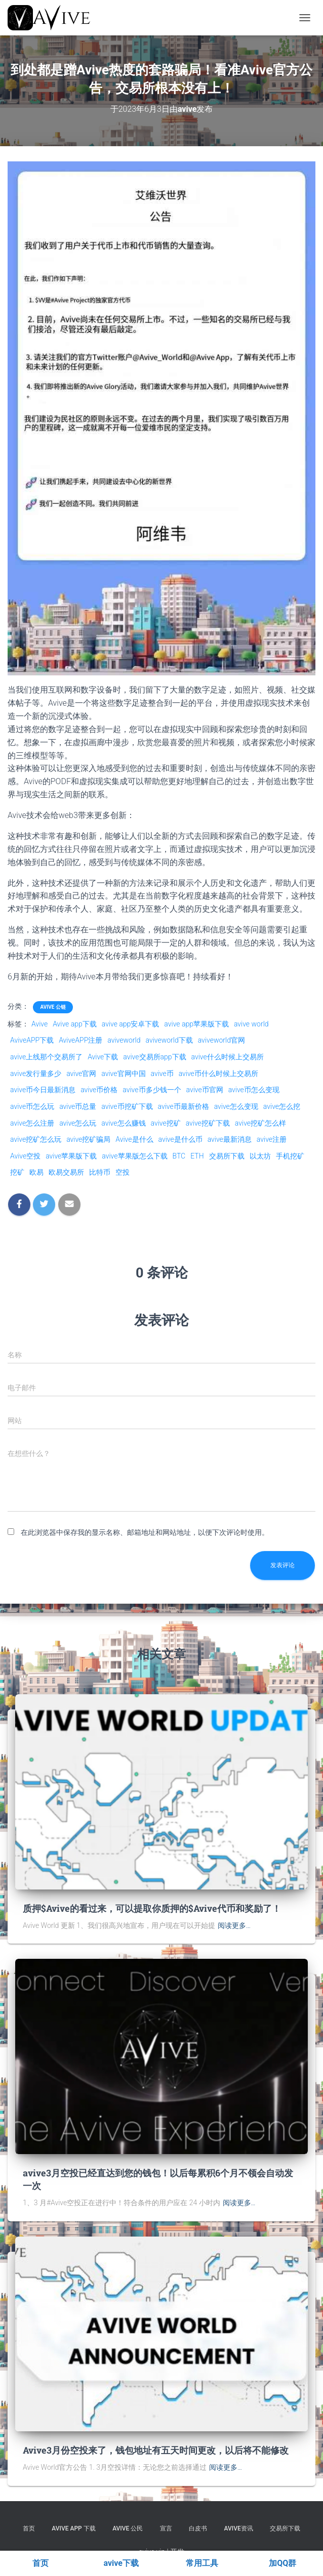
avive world (251, 1024)
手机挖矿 (290, 1156)
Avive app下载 (75, 1024)
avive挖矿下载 (208, 1123)
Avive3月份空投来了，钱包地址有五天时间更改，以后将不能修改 (156, 2450)
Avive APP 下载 (73, 2528)
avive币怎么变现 (253, 1090)
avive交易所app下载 (154, 1057)
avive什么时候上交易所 (227, 1057)
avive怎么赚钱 (123, 1123)
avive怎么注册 (32, 1123)
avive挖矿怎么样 (260, 1123)
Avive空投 (25, 1156)
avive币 (162, 1073)
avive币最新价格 (183, 1106)
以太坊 (260, 1156)
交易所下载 (227, 1156)
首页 (29, 2528)
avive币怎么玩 (32, 1106)
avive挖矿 (166, 1123)
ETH (197, 1156)
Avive (39, 1024)
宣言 (166, 2528)
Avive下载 (103, 1057)
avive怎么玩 (77, 1123)
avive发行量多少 (35, 1073)
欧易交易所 (66, 1172)
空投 (122, 1172)
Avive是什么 (134, 1139)
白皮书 (198, 2528)
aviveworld (123, 1040)
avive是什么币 (180, 1139)
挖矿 (17, 1172)
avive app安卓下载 (130, 1024)
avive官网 (81, 1073)
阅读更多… (234, 1925)
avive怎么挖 (281, 1106)
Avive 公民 (127, 2528)
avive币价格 (98, 1090)
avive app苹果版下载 (196, 1024)
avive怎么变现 (236, 1106)
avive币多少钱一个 (152, 1090)
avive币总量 (77, 1106)
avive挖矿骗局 (88, 1139)
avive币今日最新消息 (42, 1090)
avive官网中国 (123, 1073)
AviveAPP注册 (80, 1040)
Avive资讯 (238, 2528)
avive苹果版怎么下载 (134, 1156)
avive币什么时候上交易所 (218, 1073)
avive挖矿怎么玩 (35, 1139)
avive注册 (272, 1139)
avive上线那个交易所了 (46, 1057)
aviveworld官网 (221, 1040)
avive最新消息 (230, 1139)
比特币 (99, 1172)
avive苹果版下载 (71, 1156)
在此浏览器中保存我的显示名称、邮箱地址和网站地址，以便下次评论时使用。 (145, 1532)
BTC (179, 1156)
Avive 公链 (52, 1007)
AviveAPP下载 (32, 1040)
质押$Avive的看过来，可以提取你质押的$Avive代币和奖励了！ (152, 1908)
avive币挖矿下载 (126, 1106)
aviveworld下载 (169, 1040)
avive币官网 (204, 1090)
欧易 (36, 1172)
